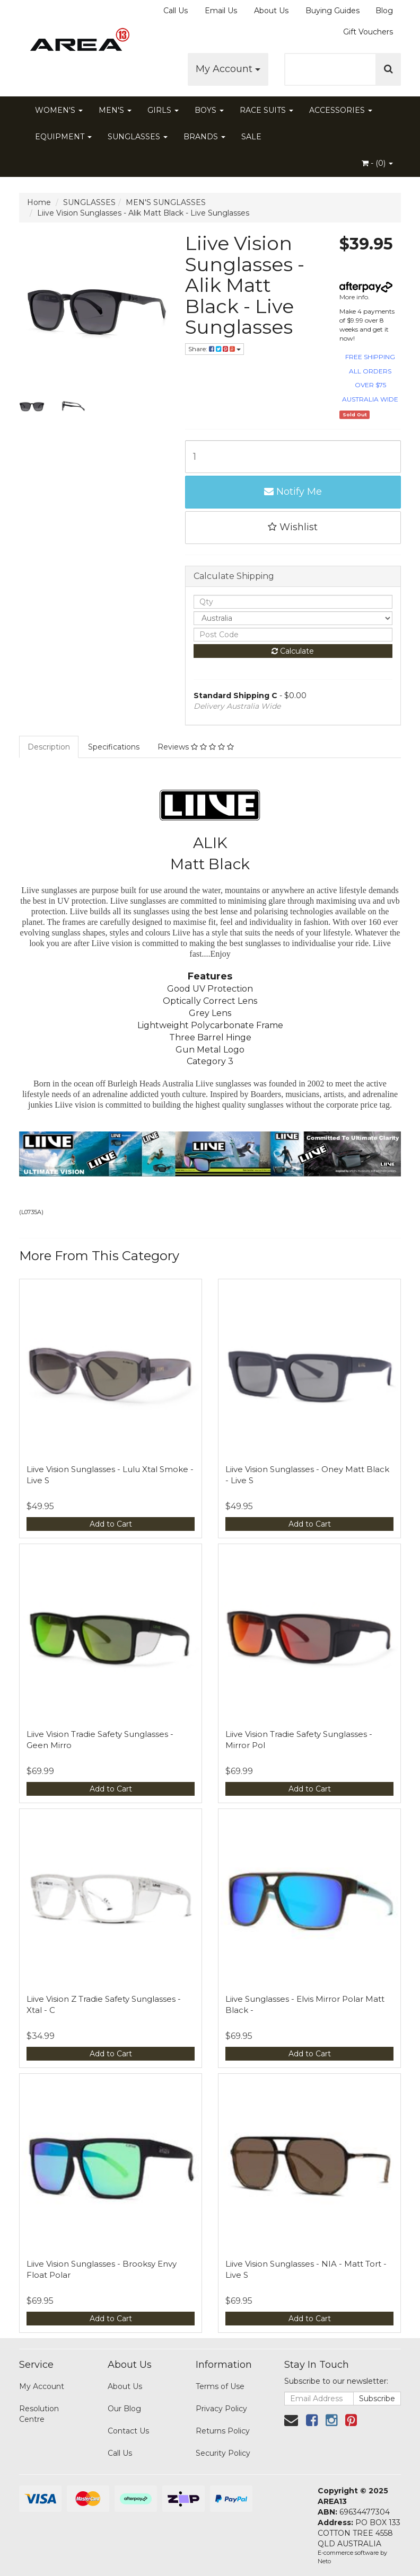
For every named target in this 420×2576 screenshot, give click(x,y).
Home (39, 202)
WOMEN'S (59, 110)
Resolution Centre (39, 2414)
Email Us (221, 10)
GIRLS (163, 110)
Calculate (293, 651)
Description (49, 747)
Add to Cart (111, 1524)
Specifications (113, 747)
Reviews (196, 747)
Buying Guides (332, 10)
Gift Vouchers (368, 32)
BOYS (209, 110)
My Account (228, 69)
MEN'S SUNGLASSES (166, 202)
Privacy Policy (221, 2408)
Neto (324, 2561)
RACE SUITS (266, 110)
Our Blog (124, 2408)
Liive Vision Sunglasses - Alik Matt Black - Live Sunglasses (143, 213)
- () (377, 163)
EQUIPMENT (63, 136)
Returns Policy (223, 2431)
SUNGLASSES (138, 136)
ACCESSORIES (340, 110)
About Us (271, 10)
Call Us (175, 10)
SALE (251, 136)
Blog (384, 10)
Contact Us (128, 2431)
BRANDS (204, 136)
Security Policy (223, 2453)
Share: (214, 349)
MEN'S (115, 110)
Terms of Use (220, 2386)
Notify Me (293, 491)
